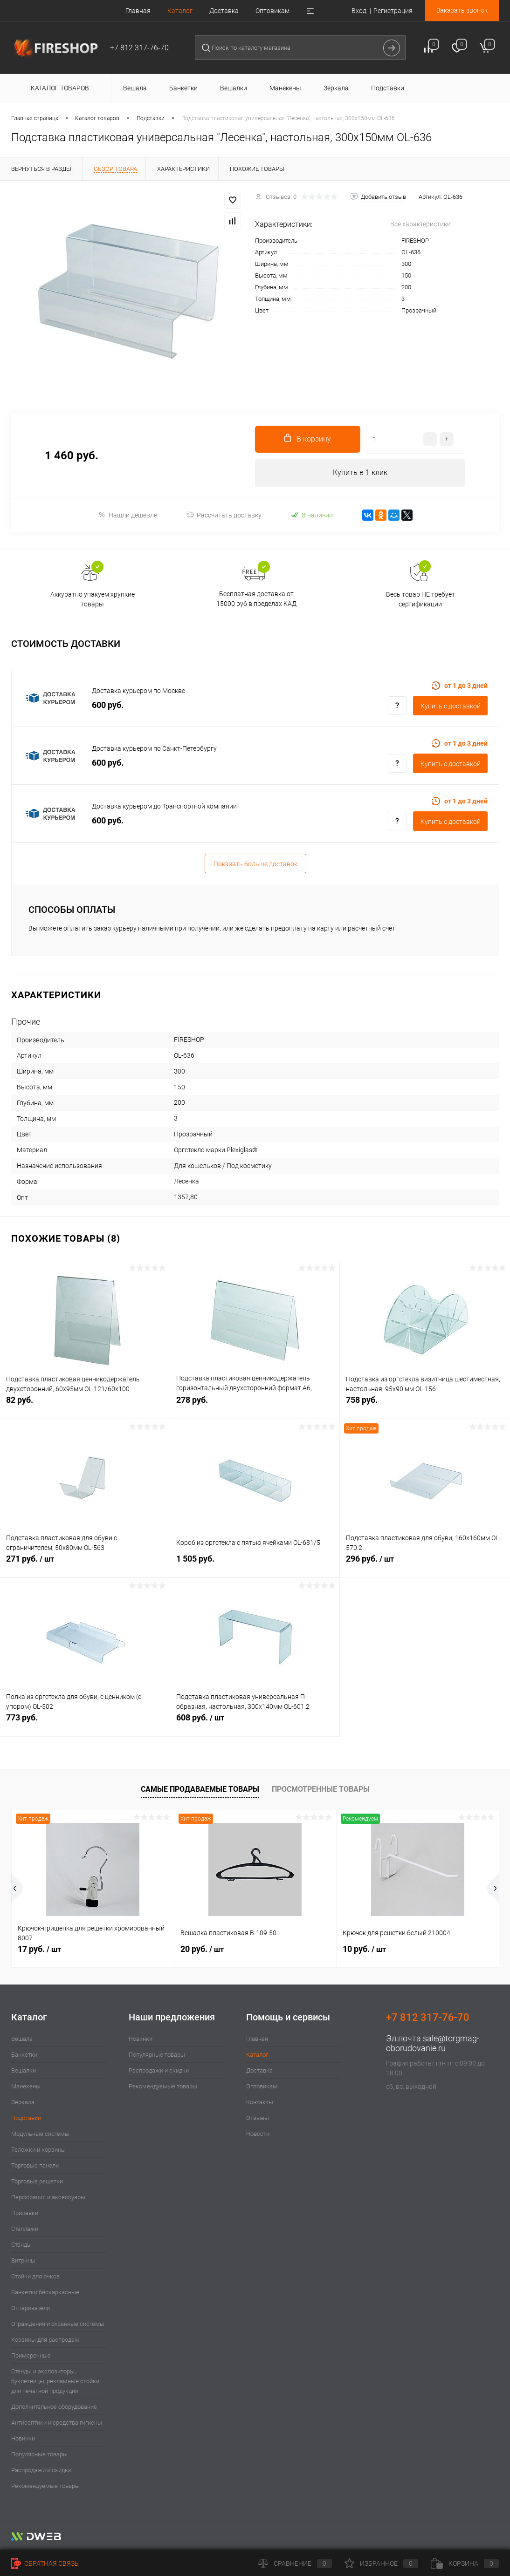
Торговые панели (35, 2165)
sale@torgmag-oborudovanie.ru (432, 2043)
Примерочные (31, 2355)
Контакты (259, 2102)
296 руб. (425, 1564)
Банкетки (24, 2055)
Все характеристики (420, 224)
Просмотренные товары (321, 1789)
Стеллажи (24, 2229)
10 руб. (364, 1949)
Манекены (26, 2086)
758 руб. (425, 1405)
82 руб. (85, 1405)
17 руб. (39, 1949)
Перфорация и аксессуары (48, 2197)
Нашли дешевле (127, 515)
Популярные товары (39, 2454)
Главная (138, 10)
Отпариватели (30, 2308)
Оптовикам (272, 10)
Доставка (224, 10)
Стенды (21, 2245)
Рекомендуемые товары (45, 2486)
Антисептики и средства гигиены (56, 2423)
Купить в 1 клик (360, 473)
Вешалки (23, 2070)
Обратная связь (45, 2563)
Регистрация (393, 10)
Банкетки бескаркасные (45, 2292)
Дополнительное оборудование (54, 2407)
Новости (257, 2134)
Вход (358, 10)
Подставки (26, 2118)
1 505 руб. (255, 1564)
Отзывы (257, 2118)
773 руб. (85, 1723)
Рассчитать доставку (224, 515)
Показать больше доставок (255, 864)
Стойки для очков (35, 2276)
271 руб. (85, 1564)
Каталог (180, 10)
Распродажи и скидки (41, 2470)
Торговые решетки (37, 2181)
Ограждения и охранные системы (57, 2324)
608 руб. (255, 1723)
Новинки (23, 2438)
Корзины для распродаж (45, 2340)
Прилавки (24, 2213)
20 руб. (202, 1949)
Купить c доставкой (450, 706)
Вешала (22, 2039)
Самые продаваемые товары (200, 1789)
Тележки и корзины (38, 2150)
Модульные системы (40, 2134)
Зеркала (22, 2102)
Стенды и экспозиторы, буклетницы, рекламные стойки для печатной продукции (55, 2381)
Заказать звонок (462, 10)
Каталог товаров (58, 88)
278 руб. (255, 1405)
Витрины (23, 2260)
